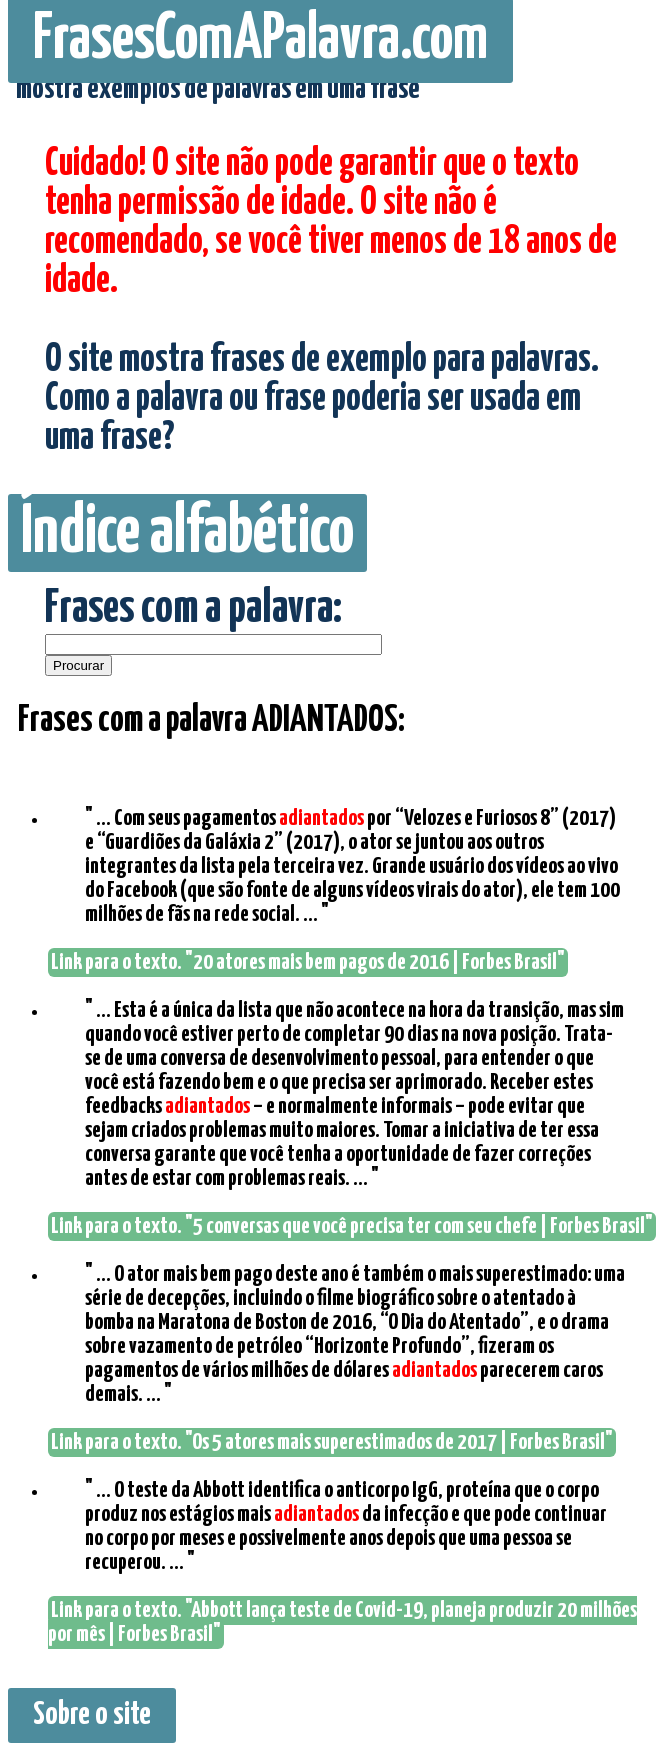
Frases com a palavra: (193, 609)
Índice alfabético (187, 533)
